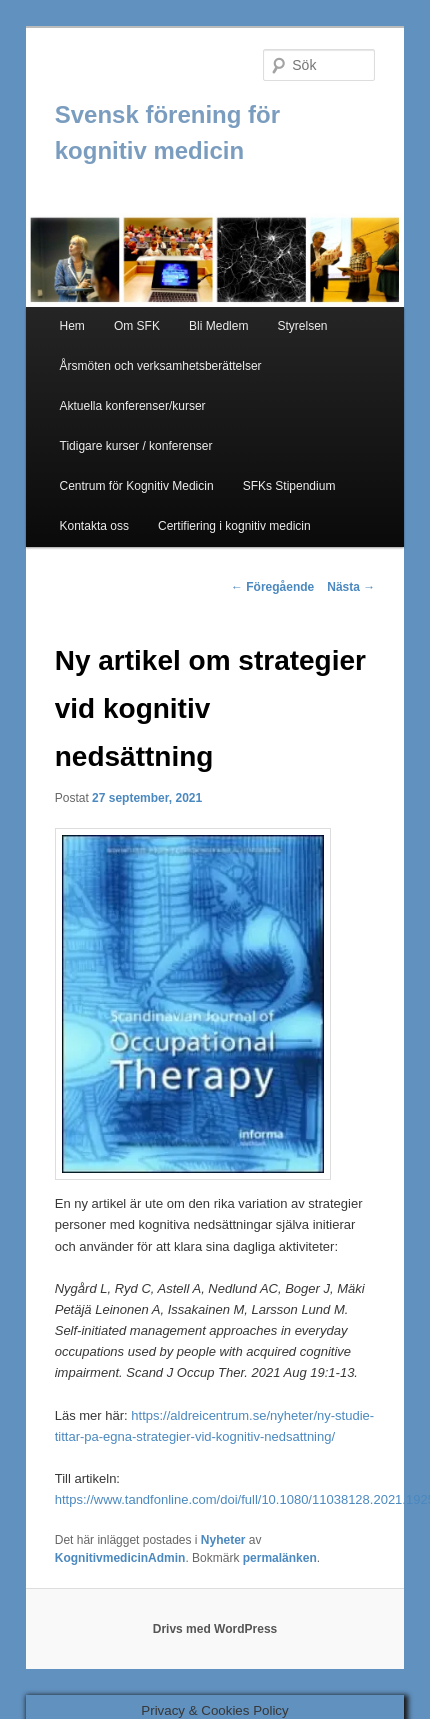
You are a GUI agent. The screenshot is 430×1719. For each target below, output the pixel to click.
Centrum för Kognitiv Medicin (137, 486)
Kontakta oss (94, 526)
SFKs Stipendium (289, 486)
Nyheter (223, 1540)
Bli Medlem (218, 326)
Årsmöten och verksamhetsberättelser (161, 366)
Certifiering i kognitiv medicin (234, 526)
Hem (72, 326)
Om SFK (137, 326)
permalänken (280, 1558)
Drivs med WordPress (215, 1629)
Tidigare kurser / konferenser (136, 446)
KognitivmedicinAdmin (120, 1558)
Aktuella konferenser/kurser (133, 406)
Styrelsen (303, 326)
